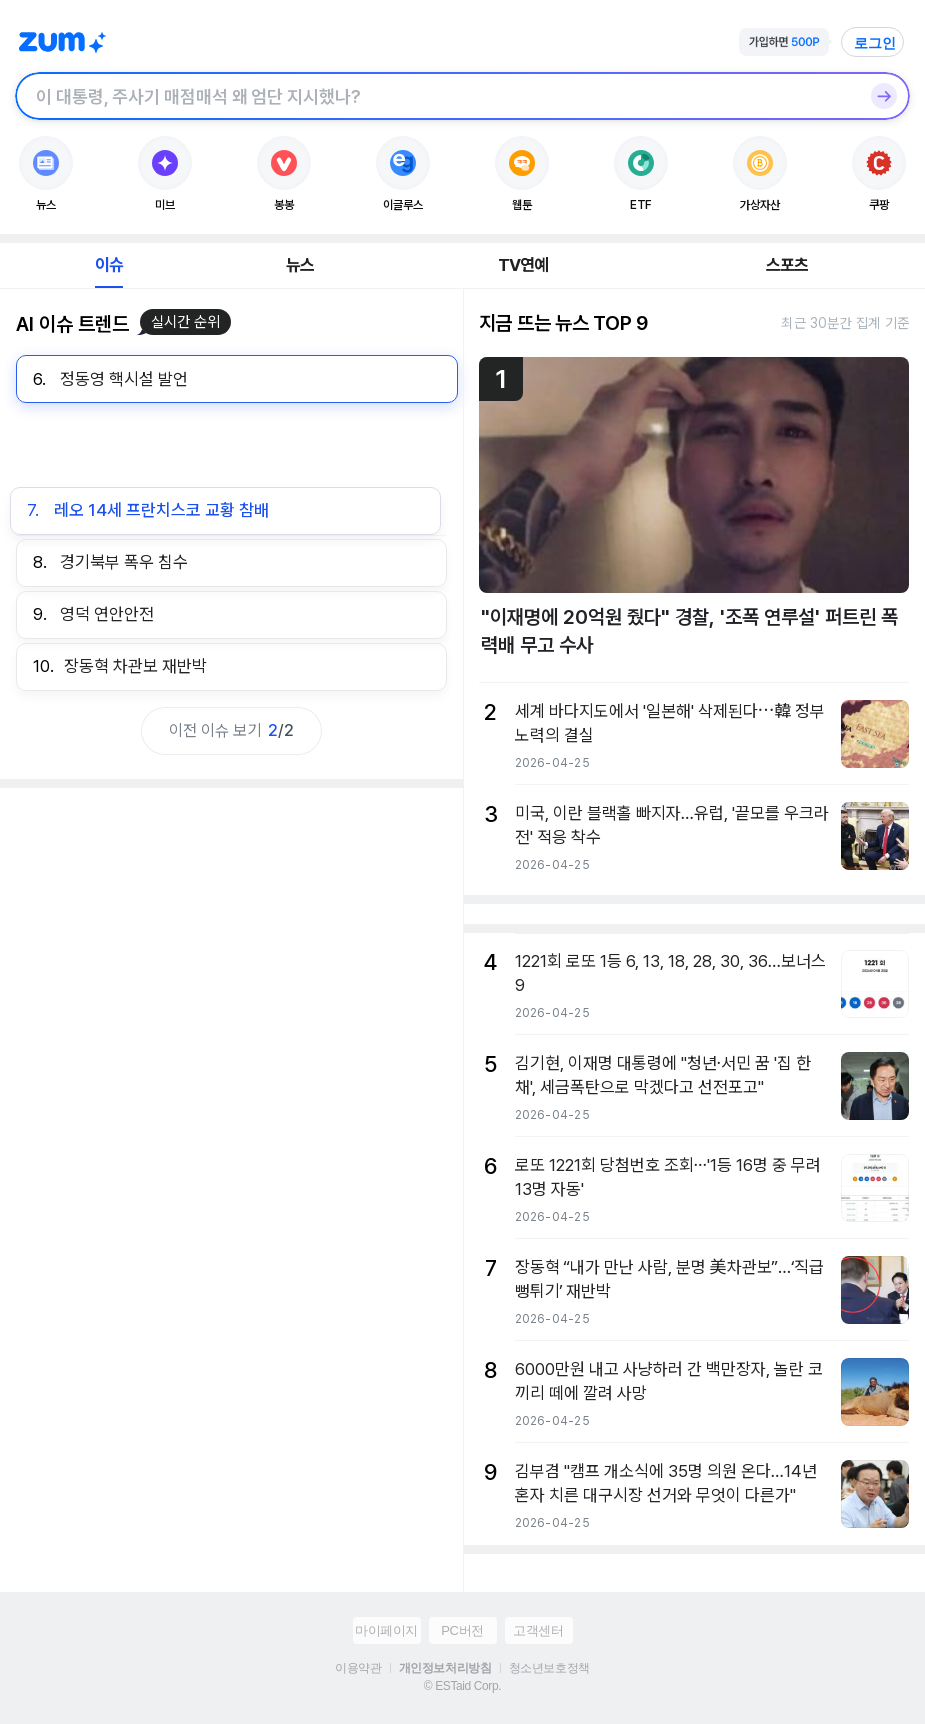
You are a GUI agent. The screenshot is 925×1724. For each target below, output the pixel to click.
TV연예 (523, 265)
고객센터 (538, 1630)
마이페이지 (386, 1630)
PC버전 (462, 1630)
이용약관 (358, 1668)
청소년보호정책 (549, 1668)
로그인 (875, 43)
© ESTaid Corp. (462, 1686)
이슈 (109, 265)
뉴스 (300, 265)
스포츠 (787, 265)
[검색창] (436, 96)
